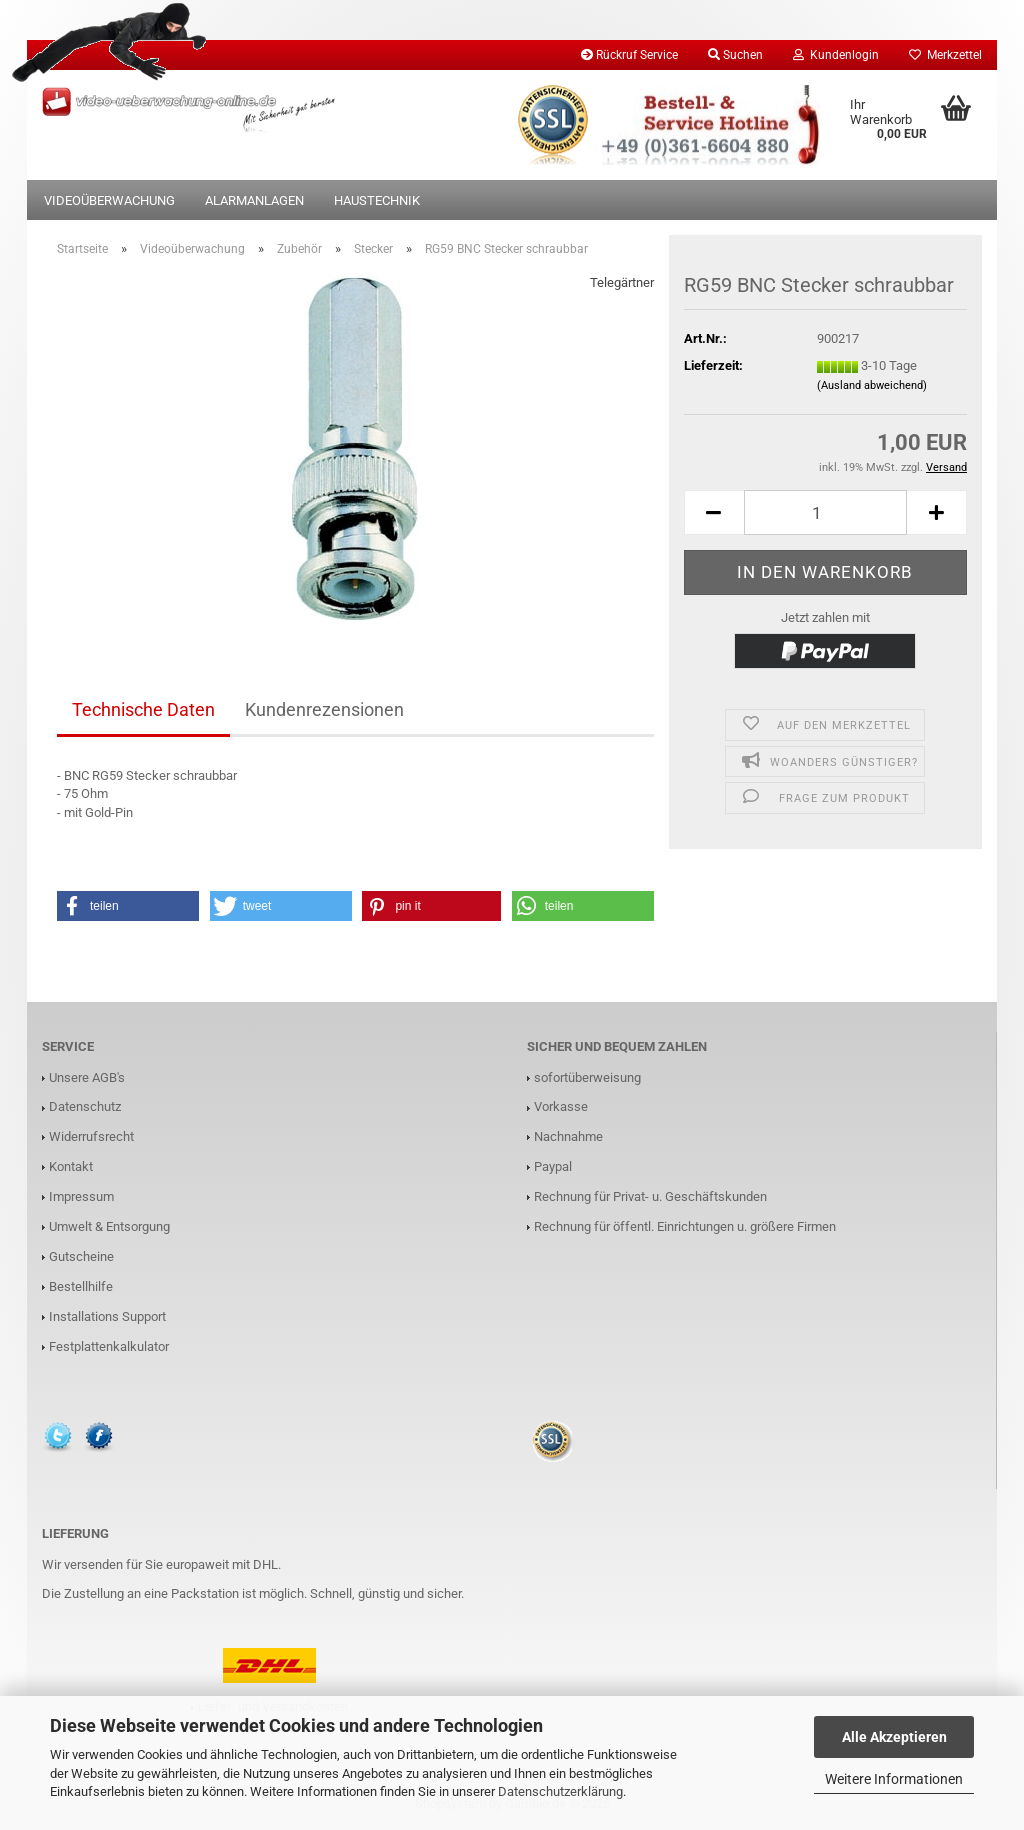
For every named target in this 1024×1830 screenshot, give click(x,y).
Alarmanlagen (254, 200)
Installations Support (107, 1316)
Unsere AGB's (87, 1077)
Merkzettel (945, 55)
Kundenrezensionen (324, 709)
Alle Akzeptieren (894, 1737)
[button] (128, 906)
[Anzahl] (825, 512)
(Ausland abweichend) (872, 385)
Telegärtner (622, 282)
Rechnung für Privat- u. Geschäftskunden (650, 1196)
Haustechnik (377, 200)
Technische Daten (143, 709)
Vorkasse (561, 1106)
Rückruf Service (629, 55)
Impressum (81, 1196)
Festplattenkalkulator (109, 1346)
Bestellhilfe (81, 1286)
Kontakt (71, 1166)
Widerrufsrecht (91, 1136)
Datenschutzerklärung (560, 1791)
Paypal (553, 1166)
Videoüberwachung (109, 200)
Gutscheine (81, 1256)
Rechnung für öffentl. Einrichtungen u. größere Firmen (685, 1226)
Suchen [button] (735, 55)
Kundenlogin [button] (836, 55)
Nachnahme (568, 1136)
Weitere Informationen (894, 1779)
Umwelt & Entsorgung (109, 1226)
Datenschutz (85, 1106)
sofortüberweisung (587, 1077)
